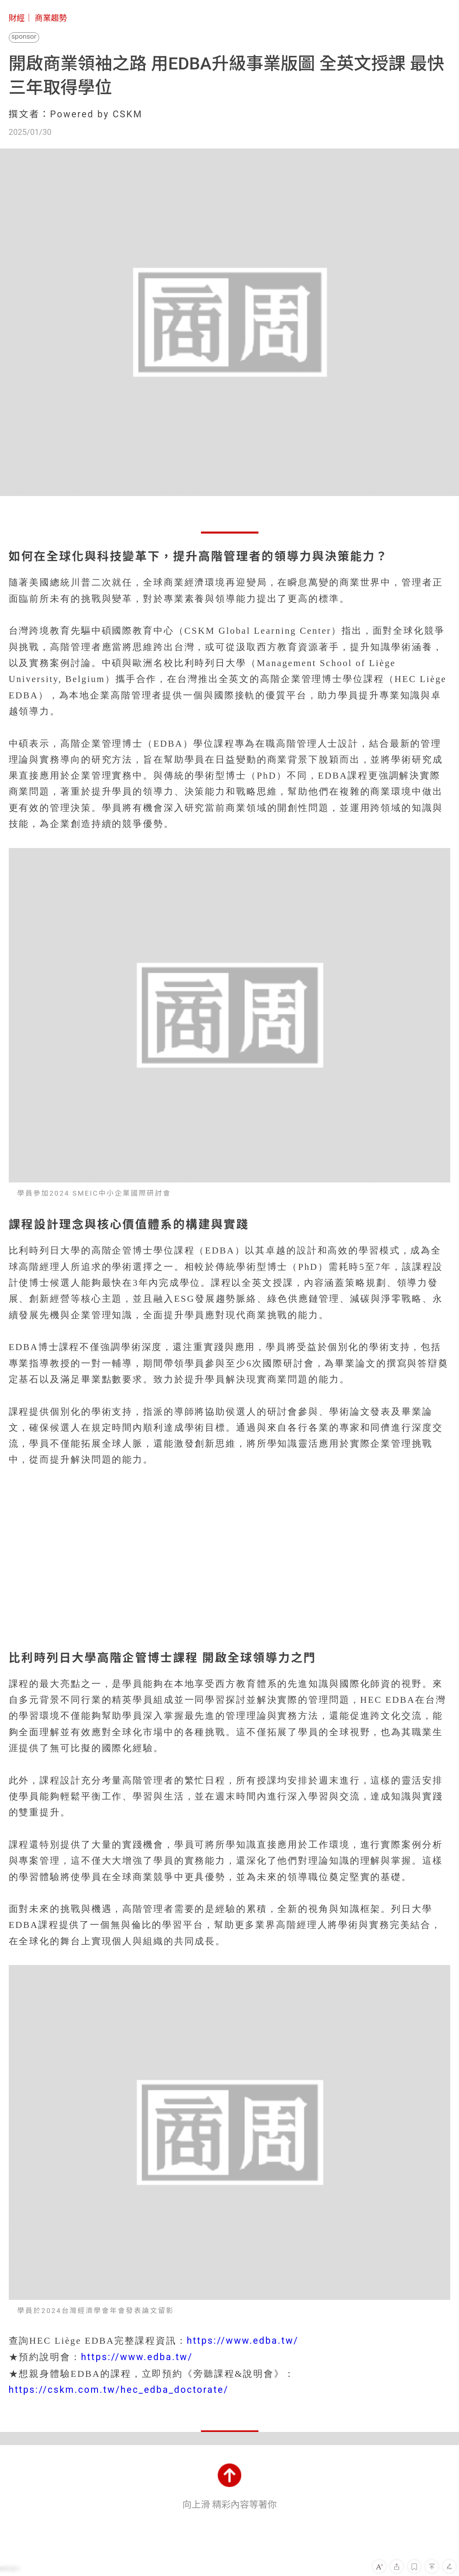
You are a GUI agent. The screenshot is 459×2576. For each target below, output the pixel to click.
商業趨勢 (51, 18)
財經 (17, 18)
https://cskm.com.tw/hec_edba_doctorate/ (119, 2389)
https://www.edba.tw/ (243, 2340)
